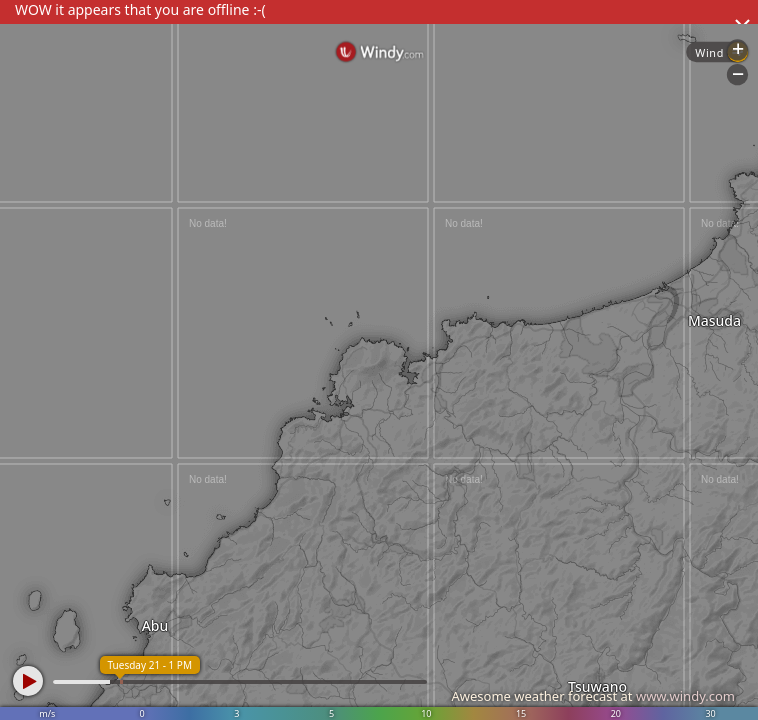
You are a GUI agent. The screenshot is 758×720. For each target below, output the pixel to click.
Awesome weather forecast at (593, 696)
